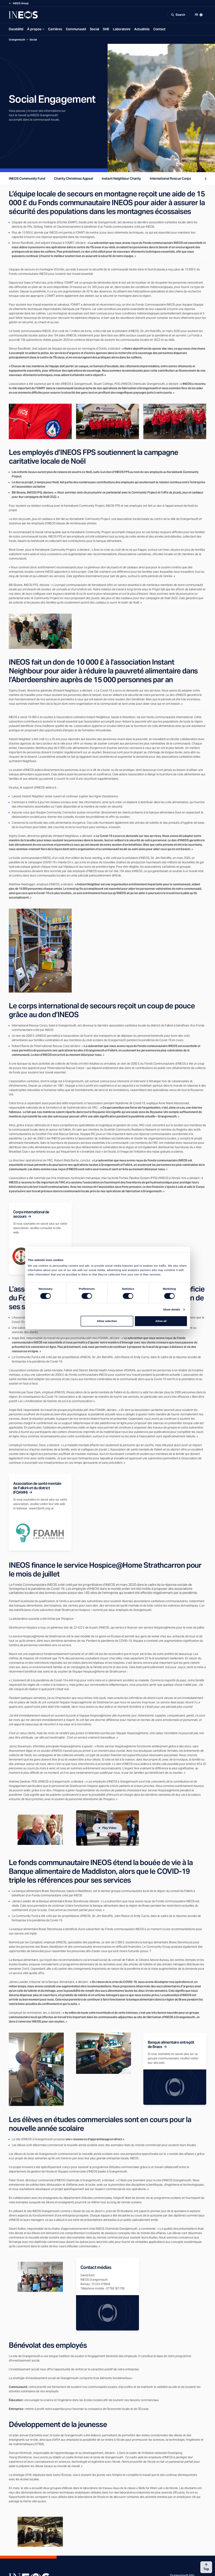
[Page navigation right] (205, 178)
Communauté (76, 29)
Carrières (55, 29)
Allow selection (107, 1321)
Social (94, 29)
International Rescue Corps (170, 178)
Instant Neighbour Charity (121, 178)
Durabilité (16, 29)
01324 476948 (101, 2284)
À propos (34, 29)
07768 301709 (115, 2288)
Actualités (142, 29)
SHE (106, 29)
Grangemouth (17, 39)
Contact (159, 29)
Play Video (107, 1828)
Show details (171, 1309)
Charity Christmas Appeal (73, 178)
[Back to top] (206, 2567)
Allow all (161, 1321)
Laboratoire (122, 29)
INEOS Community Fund (27, 178)
